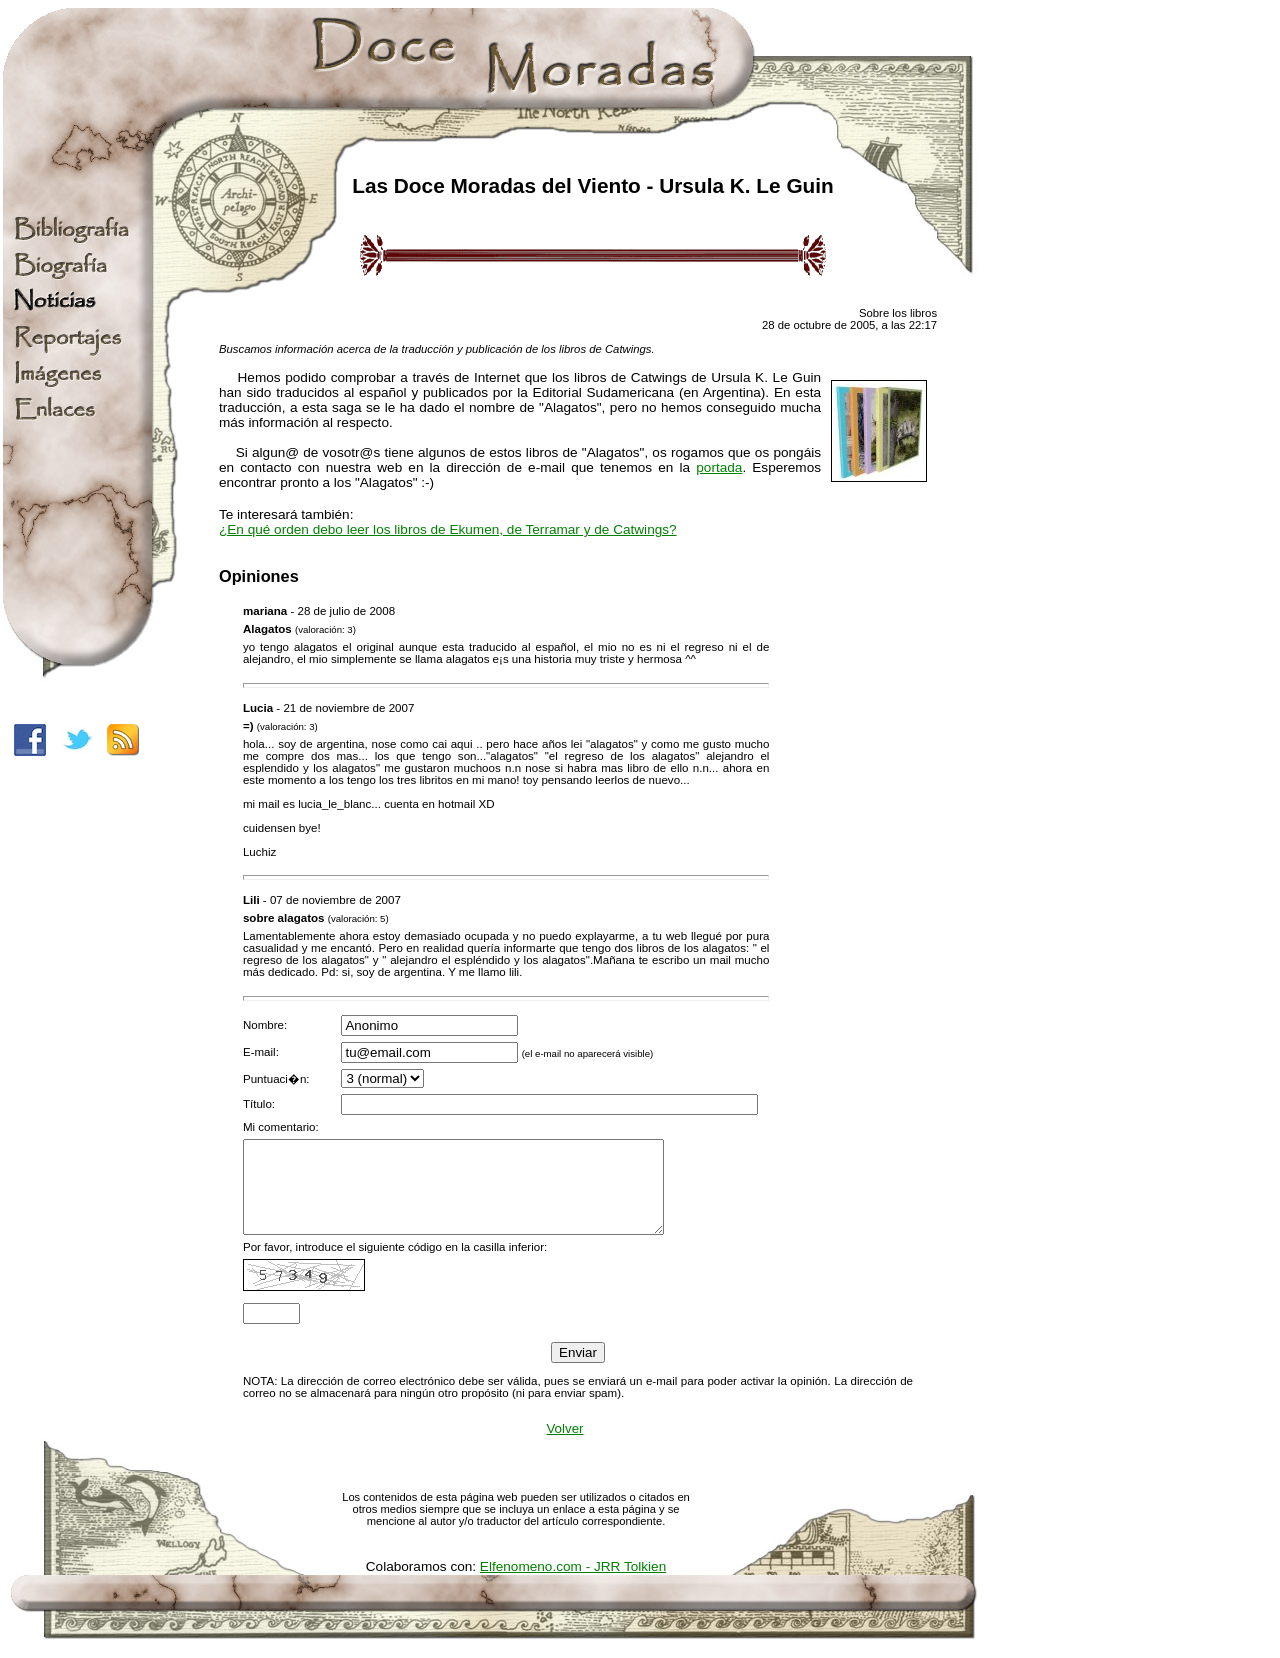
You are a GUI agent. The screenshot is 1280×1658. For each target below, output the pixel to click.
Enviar (578, 1370)
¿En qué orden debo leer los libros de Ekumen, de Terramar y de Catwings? (448, 529)
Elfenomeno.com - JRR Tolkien (573, 1584)
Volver (564, 1446)
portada (719, 467)
